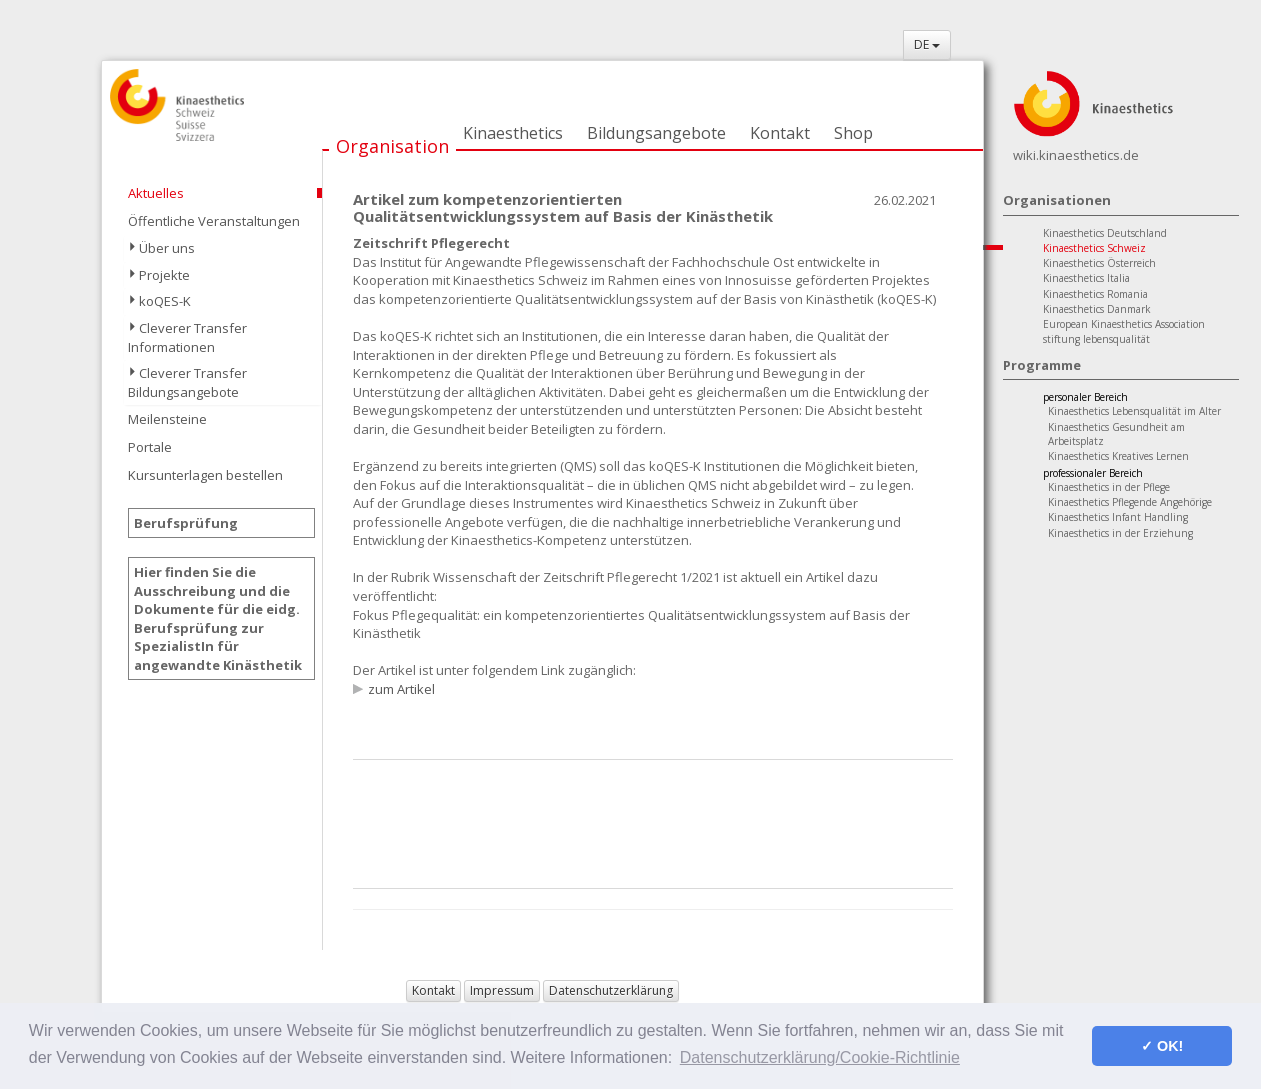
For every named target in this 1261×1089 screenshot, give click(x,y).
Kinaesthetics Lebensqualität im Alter (1134, 411)
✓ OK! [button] (1162, 1046)
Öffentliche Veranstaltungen (214, 221)
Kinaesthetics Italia (1086, 278)
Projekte (164, 275)
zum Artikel (401, 689)
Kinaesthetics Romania (1095, 294)
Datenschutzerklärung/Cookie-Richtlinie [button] (820, 1057)
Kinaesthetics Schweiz (1094, 248)
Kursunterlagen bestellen (205, 475)
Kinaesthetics (513, 133)
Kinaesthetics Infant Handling (1118, 517)
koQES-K (165, 301)
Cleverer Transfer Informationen (187, 337)
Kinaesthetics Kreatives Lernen (1118, 456)
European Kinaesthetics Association (1124, 324)
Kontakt (780, 133)
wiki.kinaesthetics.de (1076, 155)
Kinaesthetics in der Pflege (1109, 487)
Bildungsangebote (656, 133)
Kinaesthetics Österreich (1099, 263)
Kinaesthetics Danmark (1097, 309)
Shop (853, 133)
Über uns (167, 248)
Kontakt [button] (433, 990)
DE (927, 44)
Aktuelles (156, 193)
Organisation (392, 146)
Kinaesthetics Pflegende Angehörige (1130, 502)
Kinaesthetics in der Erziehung (1120, 533)
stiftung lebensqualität (1096, 339)
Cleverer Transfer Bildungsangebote (187, 382)
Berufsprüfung (186, 523)
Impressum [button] (502, 990)
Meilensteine (167, 419)
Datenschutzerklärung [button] (611, 990)
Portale (150, 447)
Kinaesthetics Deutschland (1105, 233)
